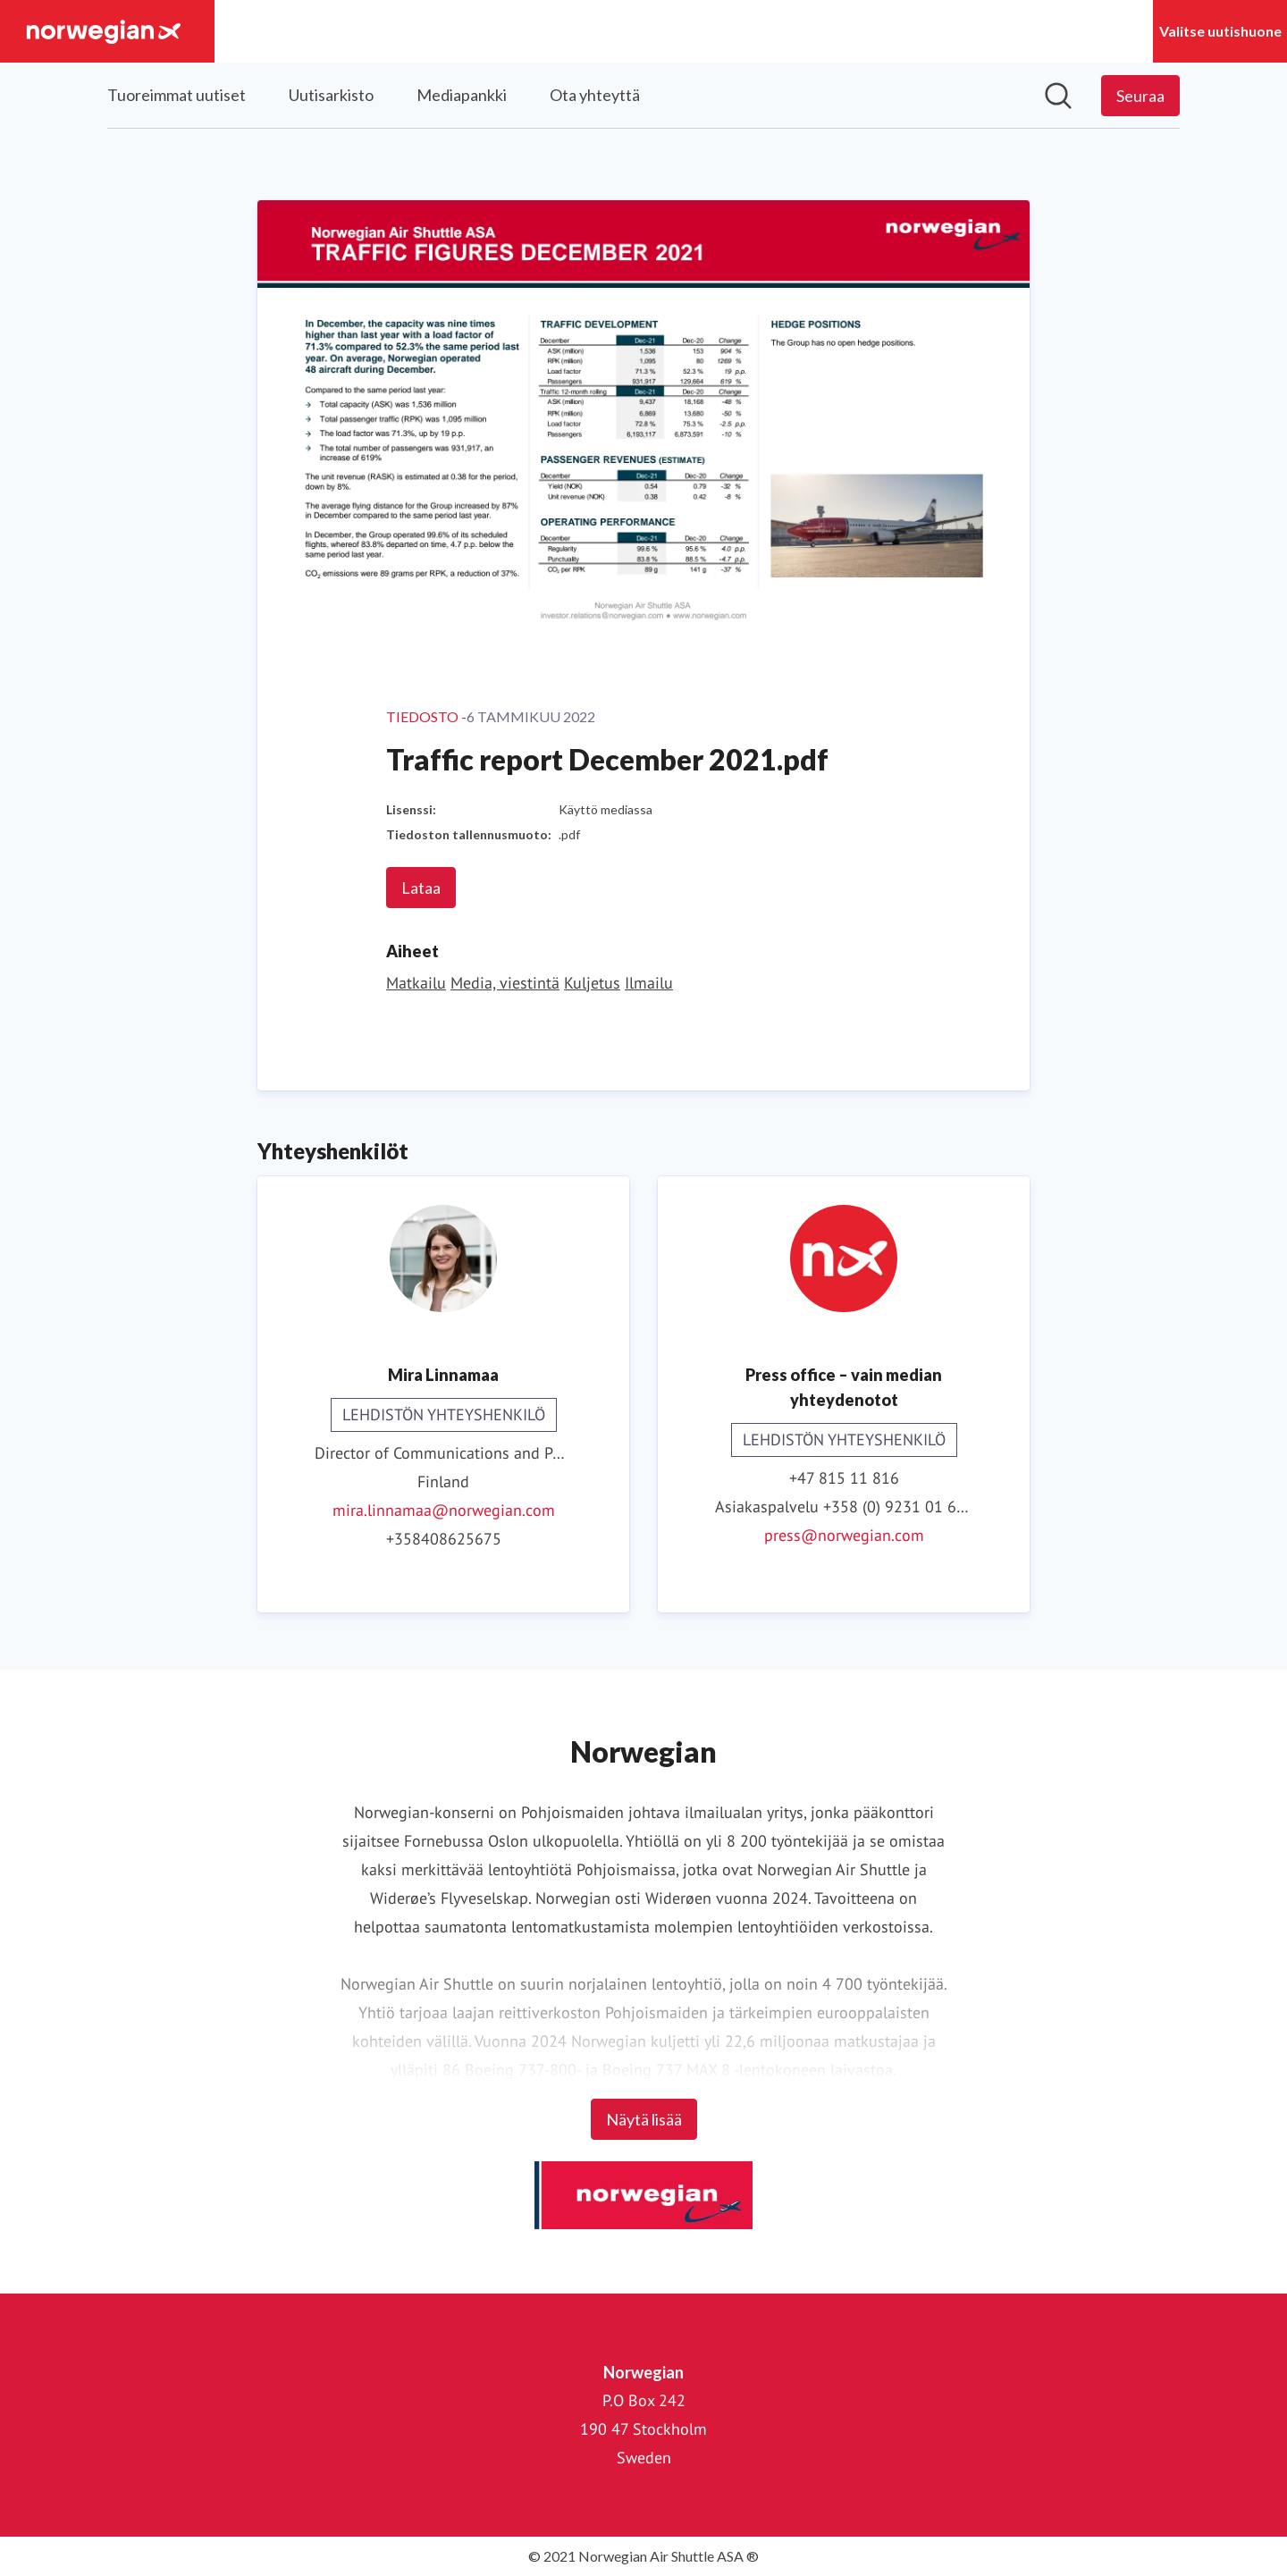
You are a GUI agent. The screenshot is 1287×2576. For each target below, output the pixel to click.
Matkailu (416, 982)
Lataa (421, 887)
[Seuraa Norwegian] (1140, 95)
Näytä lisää (644, 2119)
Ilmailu (649, 982)
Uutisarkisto (331, 95)
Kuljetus (592, 982)
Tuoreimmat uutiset (176, 95)
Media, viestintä (504, 982)
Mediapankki (461, 95)
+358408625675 (443, 1538)
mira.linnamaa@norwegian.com (443, 1510)
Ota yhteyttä (595, 95)
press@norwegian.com (844, 1535)
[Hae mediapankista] (1058, 95)
